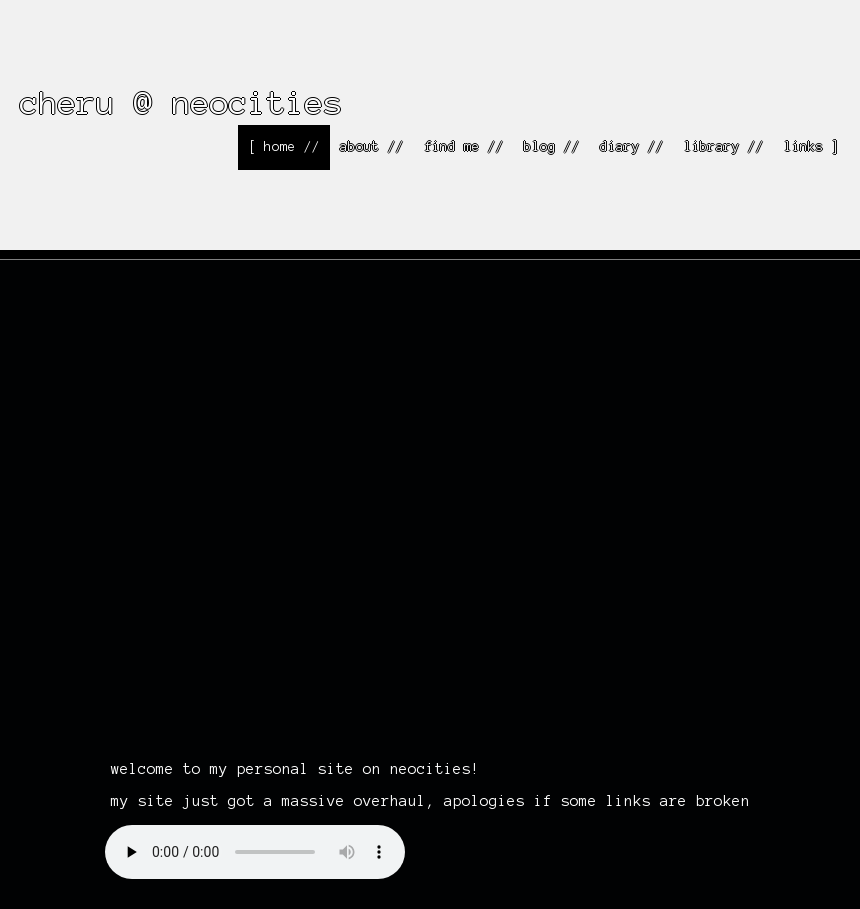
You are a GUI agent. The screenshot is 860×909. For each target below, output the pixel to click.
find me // (464, 147)
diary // (632, 147)
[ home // (284, 147)
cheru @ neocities (181, 102)
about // (372, 147)
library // (724, 147)
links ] (812, 147)
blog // (552, 147)
